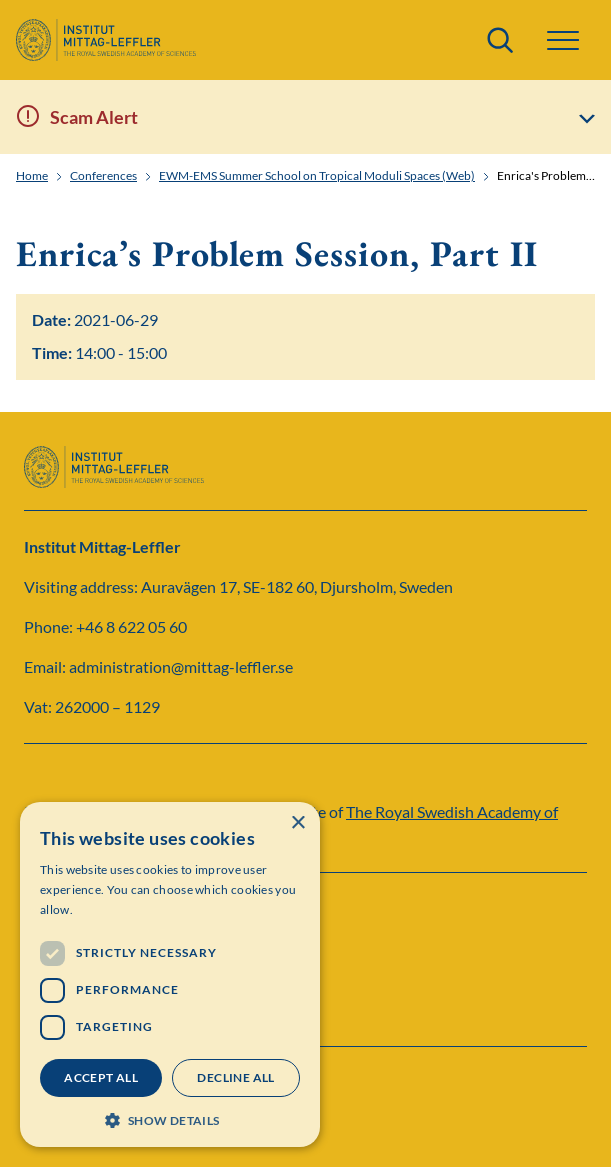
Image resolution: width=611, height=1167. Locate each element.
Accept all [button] (101, 1077)
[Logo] (106, 40)
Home (32, 176)
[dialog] (170, 974)
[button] (563, 40)
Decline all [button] (235, 1077)
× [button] (297, 823)
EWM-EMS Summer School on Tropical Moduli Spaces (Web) (317, 176)
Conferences (103, 176)
